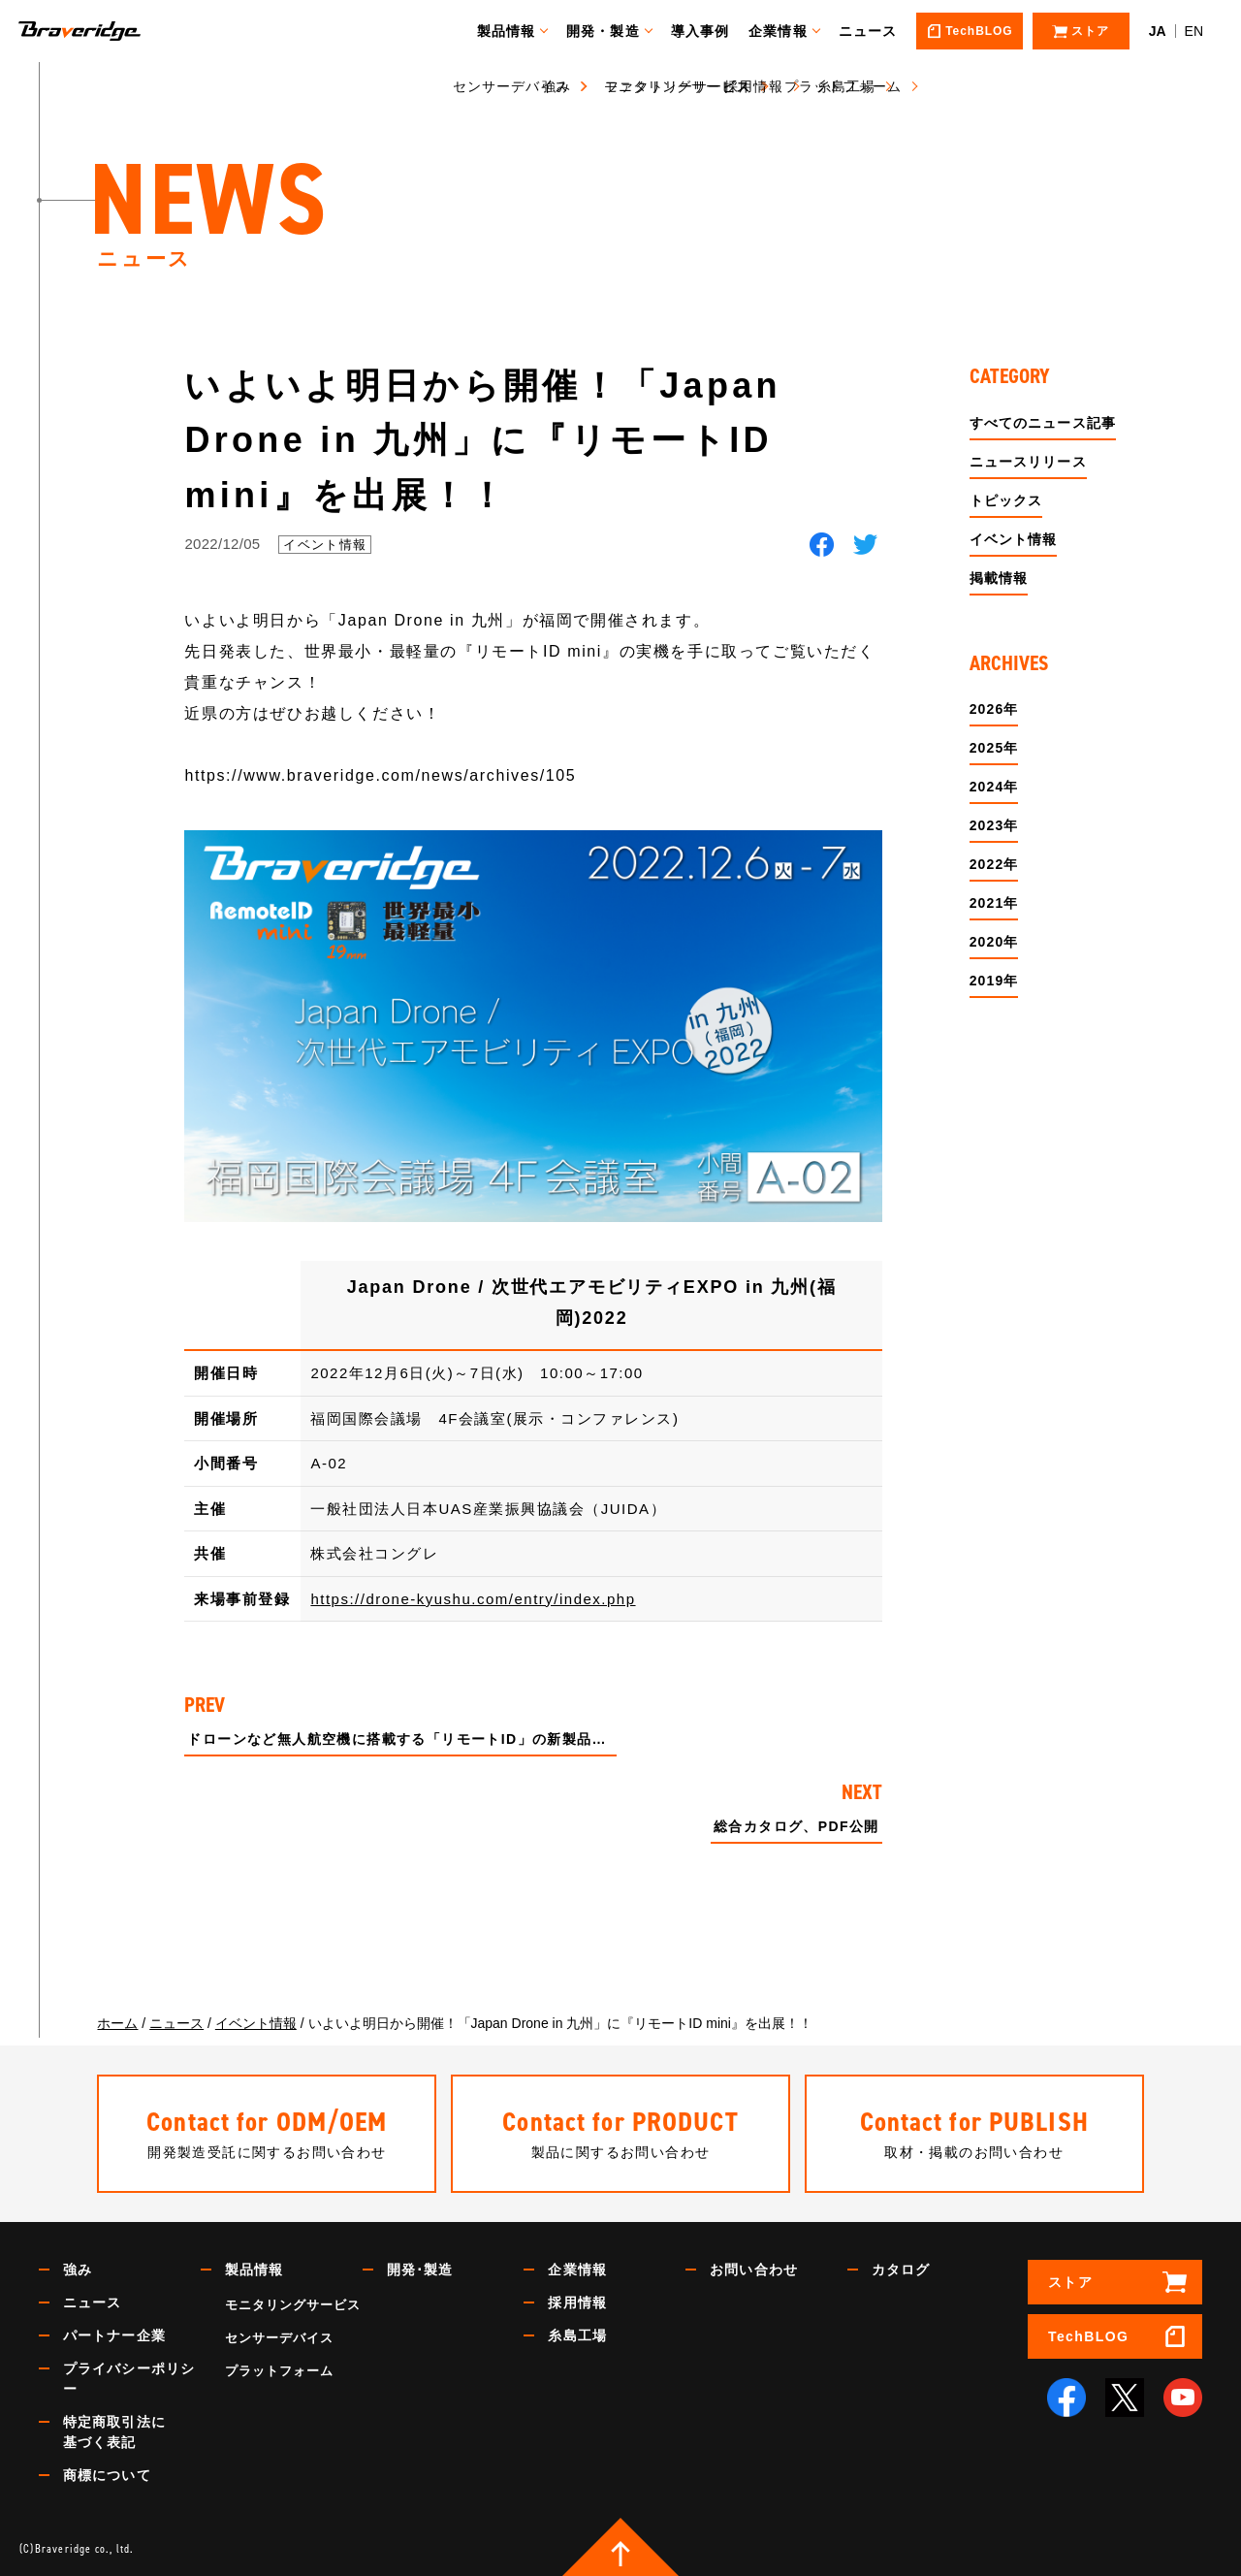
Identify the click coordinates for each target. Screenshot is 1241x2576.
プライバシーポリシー (129, 2379)
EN (1194, 31)
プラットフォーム (279, 2371)
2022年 (994, 864)
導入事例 (709, 31)
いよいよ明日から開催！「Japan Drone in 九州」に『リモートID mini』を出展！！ (482, 440)
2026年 (994, 709)
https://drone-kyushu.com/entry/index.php (472, 1599)
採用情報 (577, 2302)
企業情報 (787, 31)
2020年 (994, 942)
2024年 (994, 786)
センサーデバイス (279, 2338)
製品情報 (515, 31)
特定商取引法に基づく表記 (114, 2432)
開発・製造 (613, 31)
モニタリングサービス (293, 2305)
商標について (107, 2475)
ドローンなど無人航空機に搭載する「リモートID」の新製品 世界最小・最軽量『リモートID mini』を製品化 (402, 1739)
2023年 (994, 825)
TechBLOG (1088, 2336)
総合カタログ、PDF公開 (796, 1826)
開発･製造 (420, 2269)
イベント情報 (324, 544)
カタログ (901, 2269)
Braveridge (109, 31)
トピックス (1006, 500)
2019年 (994, 980)
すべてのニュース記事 (1043, 423)
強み (77, 2269)
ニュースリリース (1028, 461)
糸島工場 (577, 2335)
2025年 (994, 748)
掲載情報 (999, 578)
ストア (1070, 2282)
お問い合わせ (754, 2269)
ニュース (876, 31)
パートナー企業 (114, 2335)
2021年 (994, 903)
